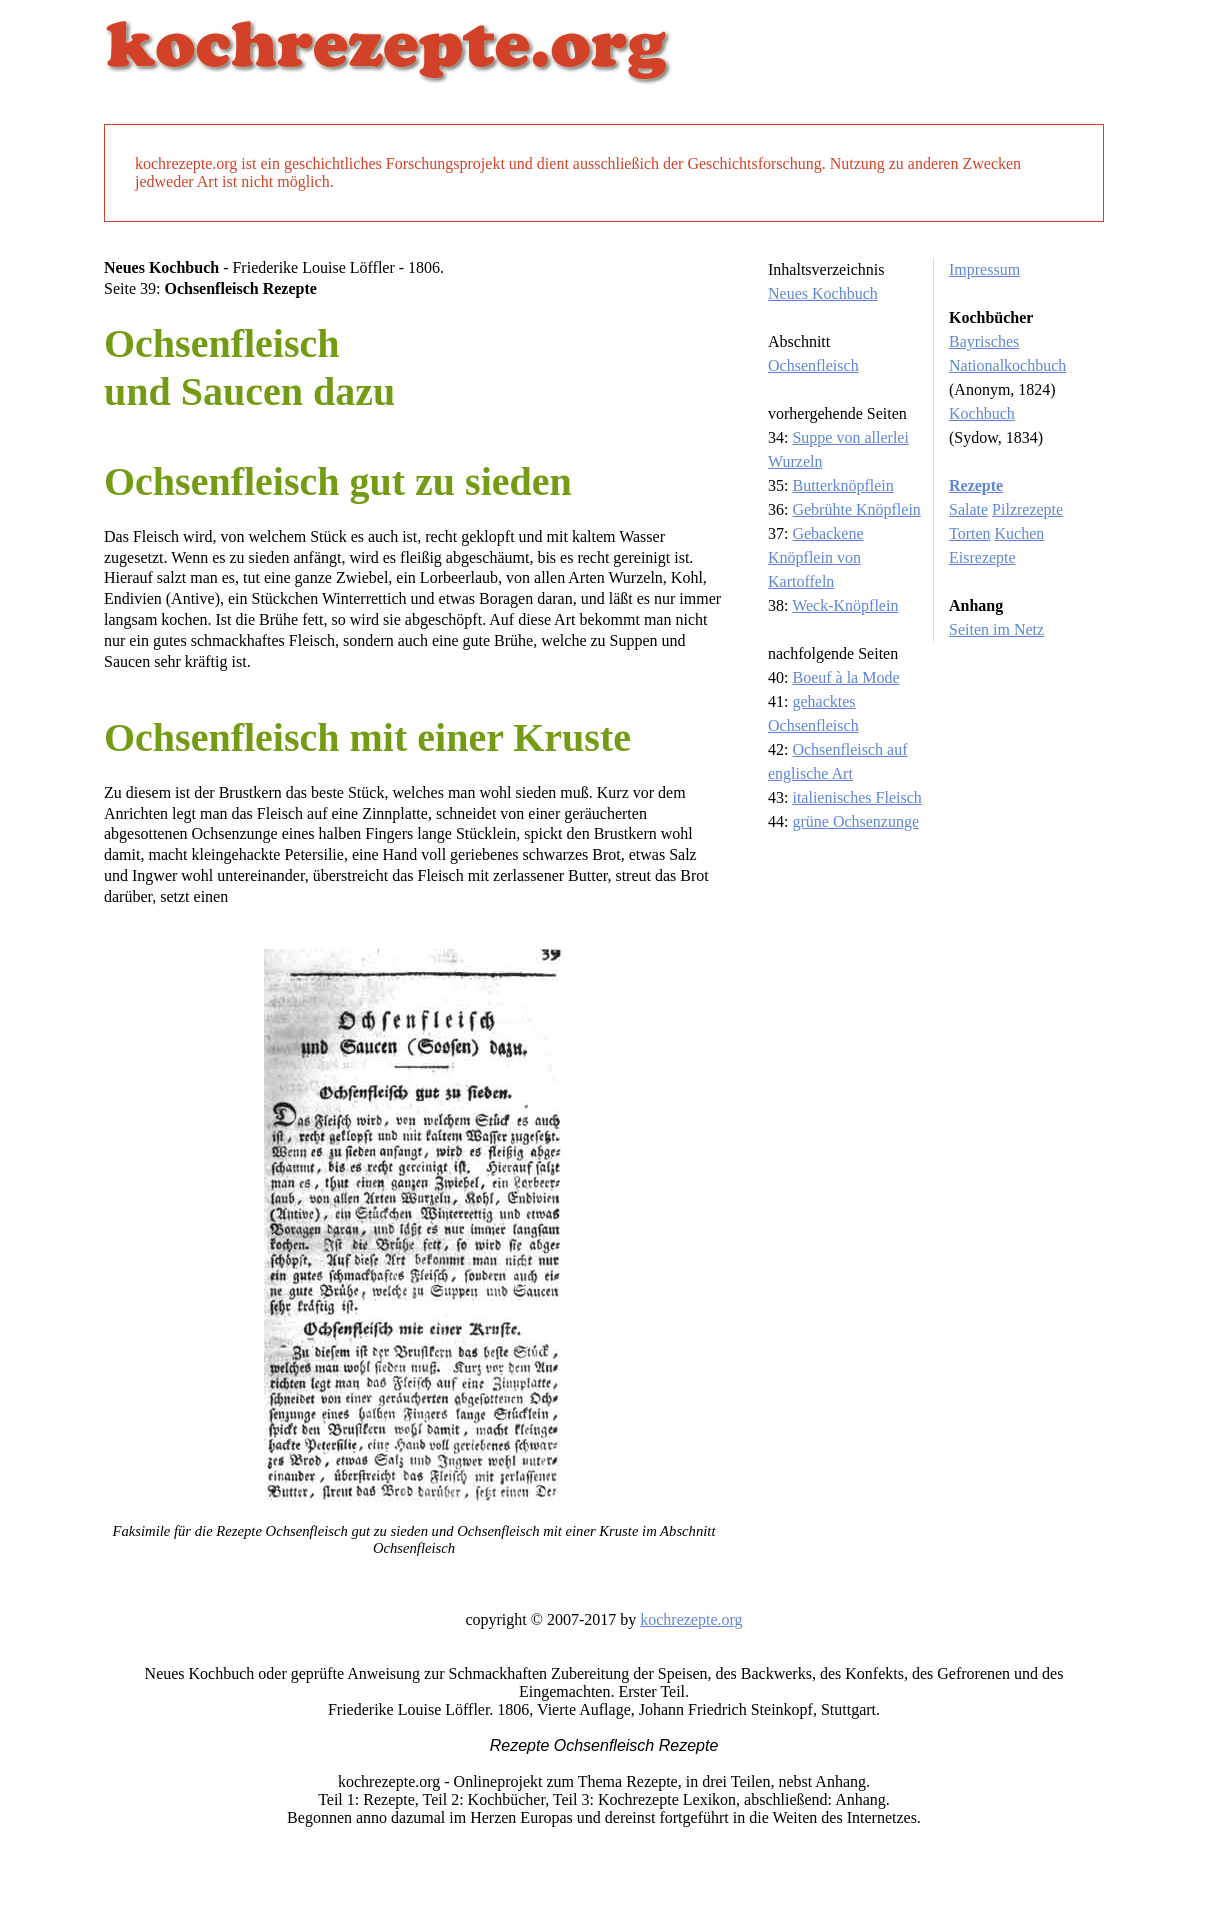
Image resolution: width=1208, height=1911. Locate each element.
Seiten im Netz (996, 629)
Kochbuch (982, 413)
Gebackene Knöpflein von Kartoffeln (816, 557)
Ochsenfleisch (813, 365)
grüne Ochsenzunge (855, 821)
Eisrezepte (982, 557)
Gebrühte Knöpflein (856, 509)
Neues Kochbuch (823, 293)
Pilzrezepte (1027, 509)
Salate (968, 509)
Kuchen (1020, 533)
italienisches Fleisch (856, 797)
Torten (970, 533)
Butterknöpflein (842, 485)
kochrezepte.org (691, 1619)
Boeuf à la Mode (845, 677)
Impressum (984, 269)
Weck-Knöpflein (845, 605)
